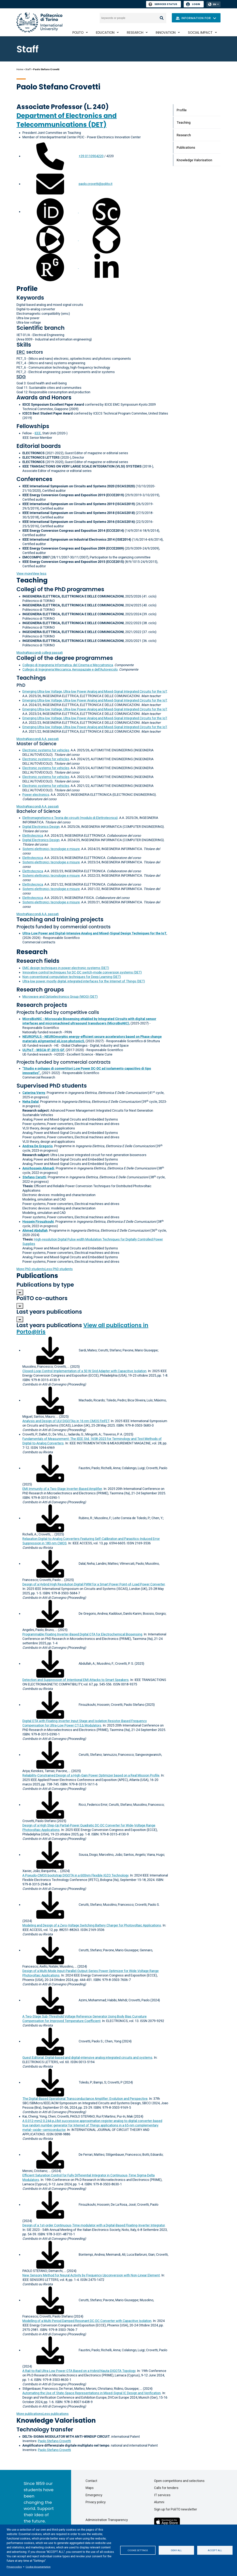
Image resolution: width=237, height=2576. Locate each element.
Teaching (32, 580)
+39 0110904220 (91, 156)
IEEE (37, 433)
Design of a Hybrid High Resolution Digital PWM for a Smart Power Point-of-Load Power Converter (93, 1584)
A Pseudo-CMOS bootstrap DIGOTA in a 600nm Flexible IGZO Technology (75, 1875)
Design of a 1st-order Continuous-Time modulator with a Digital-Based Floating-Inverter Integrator (93, 2225)
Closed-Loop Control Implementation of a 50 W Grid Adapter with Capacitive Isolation (84, 1371)
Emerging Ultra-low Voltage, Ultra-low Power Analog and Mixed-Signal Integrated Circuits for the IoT (94, 691)
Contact (91, 2481)
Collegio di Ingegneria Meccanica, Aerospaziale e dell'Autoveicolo (70, 669)
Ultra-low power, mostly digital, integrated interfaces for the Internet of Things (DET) (83, 981)
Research (135, 32)
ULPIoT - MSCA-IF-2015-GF (43, 1050)
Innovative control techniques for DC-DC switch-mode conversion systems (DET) (82, 972)
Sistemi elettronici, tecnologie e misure (51, 849)
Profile (27, 288)
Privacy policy (14, 2566)
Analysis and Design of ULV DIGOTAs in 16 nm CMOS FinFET (65, 1421)
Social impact (200, 32)
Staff (28, 69)
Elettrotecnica (32, 835)
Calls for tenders (166, 2488)
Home (19, 69)
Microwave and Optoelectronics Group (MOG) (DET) (60, 997)
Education (105, 32)
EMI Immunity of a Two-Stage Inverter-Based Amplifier (62, 1489)
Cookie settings (138, 2550)
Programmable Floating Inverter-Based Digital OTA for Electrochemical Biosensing (82, 1634)
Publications (37, 1275)
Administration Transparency (107, 2520)
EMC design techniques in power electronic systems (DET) (65, 968)
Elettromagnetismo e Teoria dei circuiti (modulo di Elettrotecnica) (70, 818)
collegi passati (39, 653)
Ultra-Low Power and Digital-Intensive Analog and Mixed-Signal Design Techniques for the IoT (94, 933)
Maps (90, 2488)
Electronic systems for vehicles (45, 750)
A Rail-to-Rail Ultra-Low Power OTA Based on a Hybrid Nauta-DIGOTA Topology (79, 2371)
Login (196, 4)
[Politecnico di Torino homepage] (39, 22)
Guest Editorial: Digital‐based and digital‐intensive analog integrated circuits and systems (87, 2057)
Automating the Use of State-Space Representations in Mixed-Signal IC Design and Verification (91, 2393)
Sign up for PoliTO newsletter (175, 2509)
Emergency (94, 2495)
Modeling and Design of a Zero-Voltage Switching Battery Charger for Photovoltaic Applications (91, 1925)
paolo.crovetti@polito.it (95, 184)
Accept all (215, 2550)
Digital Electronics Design (41, 827)
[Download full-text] (50, 1350)
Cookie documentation (38, 2566)
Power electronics (35, 795)
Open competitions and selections (179, 2481)
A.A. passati (37, 739)
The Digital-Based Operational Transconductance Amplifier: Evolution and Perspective (85, 2099)
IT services (162, 2495)
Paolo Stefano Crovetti (54, 2441)
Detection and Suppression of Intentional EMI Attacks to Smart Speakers (75, 1680)
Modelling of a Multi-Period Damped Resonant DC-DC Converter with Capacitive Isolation (86, 2321)
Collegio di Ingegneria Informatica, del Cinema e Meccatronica (67, 665)
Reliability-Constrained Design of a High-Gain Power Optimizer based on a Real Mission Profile (90, 1775)
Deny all (176, 2550)
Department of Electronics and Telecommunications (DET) (66, 120)
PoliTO (78, 32)
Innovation (166, 32)
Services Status (162, 4)
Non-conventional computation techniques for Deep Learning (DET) (71, 977)
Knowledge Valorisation (56, 2420)
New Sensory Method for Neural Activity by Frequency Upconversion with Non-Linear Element (91, 2275)
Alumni (159, 2502)
